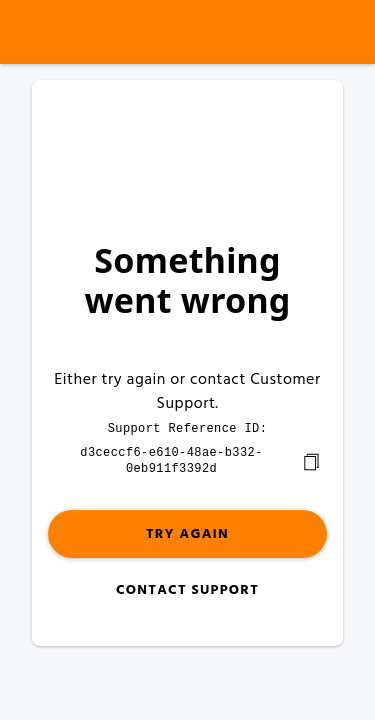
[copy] (311, 460)
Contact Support (187, 588)
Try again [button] (187, 532)
